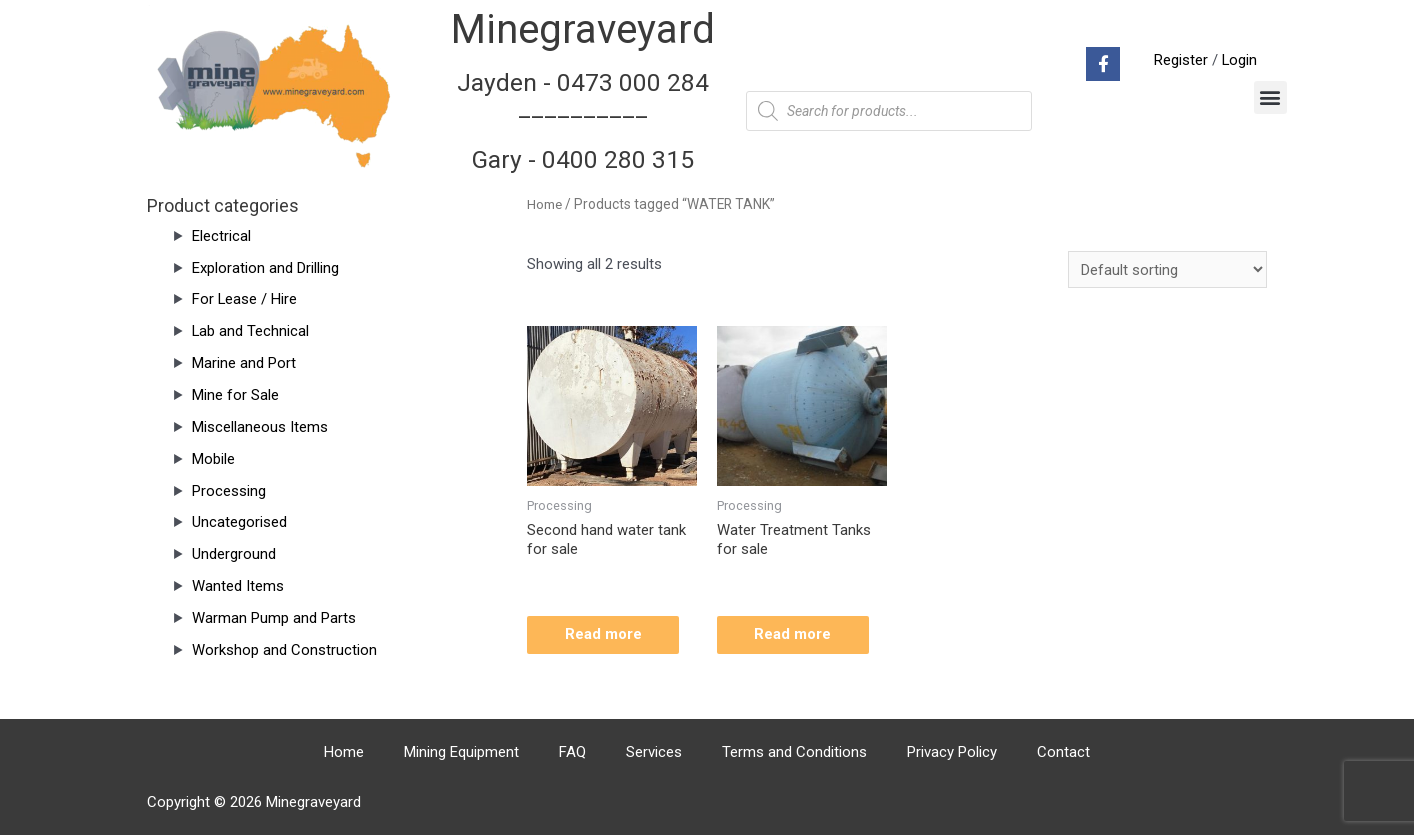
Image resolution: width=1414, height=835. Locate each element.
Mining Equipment (461, 752)
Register (1180, 60)
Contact (1063, 752)
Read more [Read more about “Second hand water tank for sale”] (605, 635)
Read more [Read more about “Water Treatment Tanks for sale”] (795, 635)
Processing (229, 491)
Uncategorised (239, 522)
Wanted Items (238, 586)
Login (1239, 60)
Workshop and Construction (284, 650)
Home (545, 204)
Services (654, 752)
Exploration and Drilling (265, 268)
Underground (234, 554)
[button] (1270, 97)
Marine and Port (244, 363)
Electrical (221, 236)
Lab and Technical (251, 331)
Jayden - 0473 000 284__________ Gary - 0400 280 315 (583, 121)
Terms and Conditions (794, 752)
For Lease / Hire (245, 299)
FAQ (572, 752)
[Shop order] (1167, 269)
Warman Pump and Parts (274, 618)
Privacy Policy (952, 752)
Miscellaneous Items (260, 427)
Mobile (213, 459)
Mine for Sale (235, 395)
